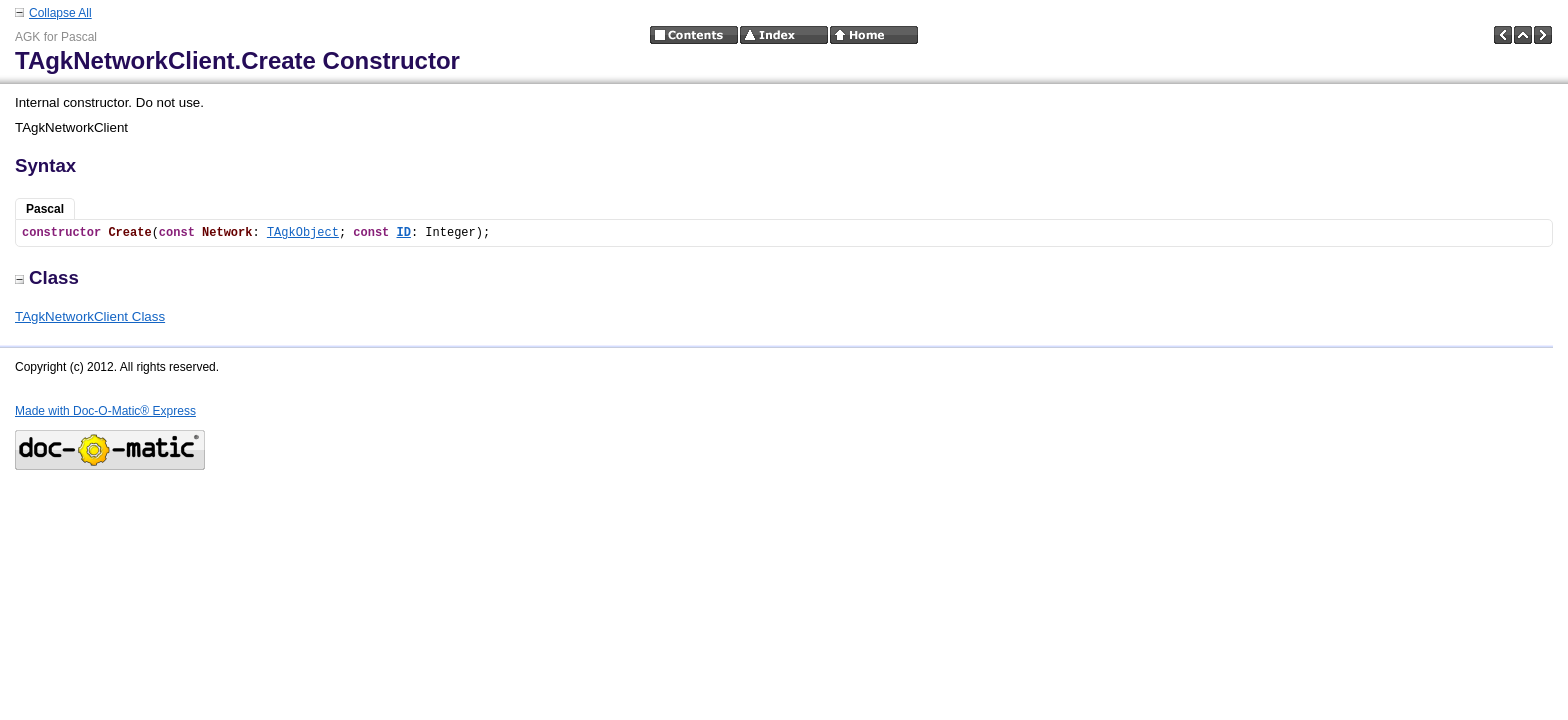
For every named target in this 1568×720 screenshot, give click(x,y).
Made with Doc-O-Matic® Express (105, 411)
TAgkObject (303, 233)
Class (47, 277)
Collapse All (60, 13)
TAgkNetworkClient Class (90, 316)
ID (404, 233)
